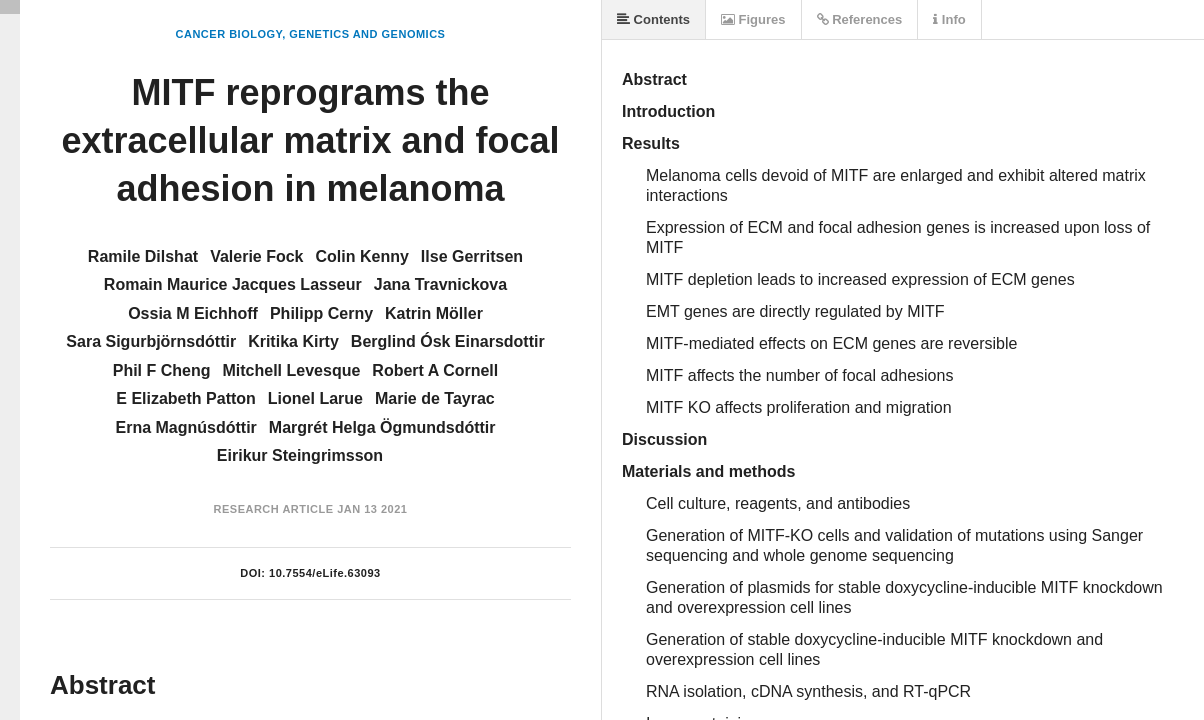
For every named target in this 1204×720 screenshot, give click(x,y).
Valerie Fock (256, 256)
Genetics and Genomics (367, 34)
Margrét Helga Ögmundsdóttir (382, 427)
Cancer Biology (229, 34)
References (860, 19)
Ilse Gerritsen (472, 256)
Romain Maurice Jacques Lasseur (233, 284)
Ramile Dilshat (143, 256)
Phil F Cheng (162, 370)
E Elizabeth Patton (186, 398)
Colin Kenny (362, 256)
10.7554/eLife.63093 (325, 573)
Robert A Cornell (435, 370)
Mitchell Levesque (292, 370)
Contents (653, 19)
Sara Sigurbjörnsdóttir (151, 341)
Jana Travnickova (440, 284)
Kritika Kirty (293, 341)
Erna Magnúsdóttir (185, 427)
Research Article (274, 509)
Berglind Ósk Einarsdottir (448, 341)
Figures (753, 19)
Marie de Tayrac (435, 398)
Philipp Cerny (321, 313)
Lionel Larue (315, 398)
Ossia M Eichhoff (193, 313)
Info (949, 19)
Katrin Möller (434, 313)
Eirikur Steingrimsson (300, 455)
